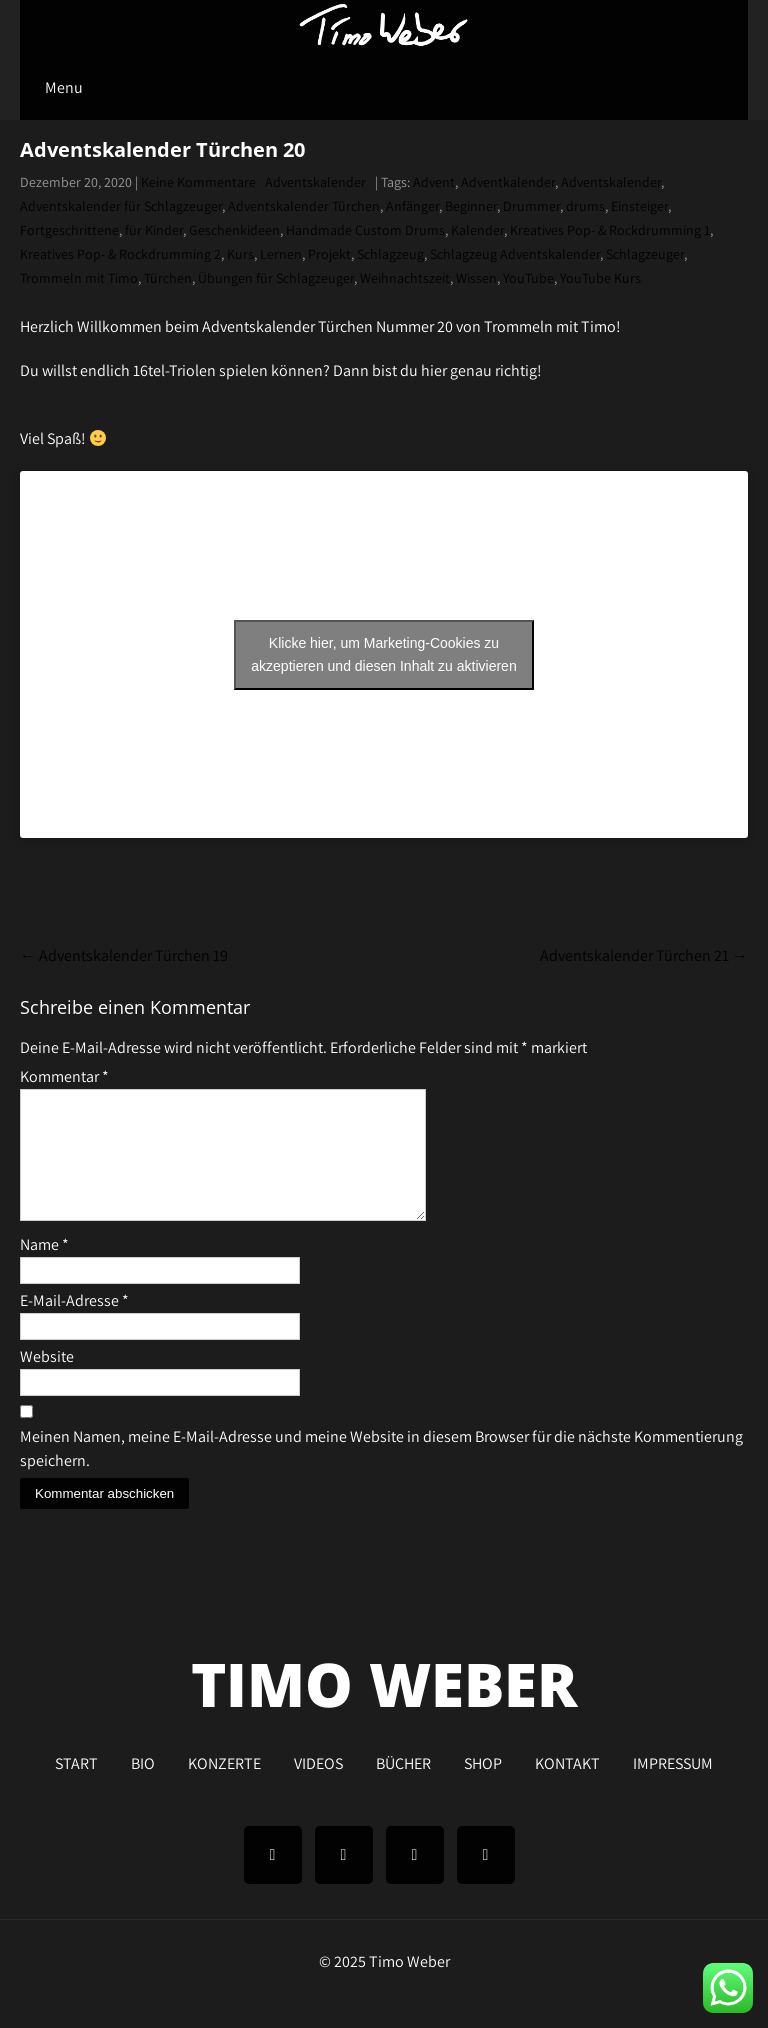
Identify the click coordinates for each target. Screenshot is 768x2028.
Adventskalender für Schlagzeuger (121, 206)
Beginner (471, 206)
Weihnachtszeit (405, 278)
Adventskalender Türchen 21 (644, 955)
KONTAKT (567, 1785)
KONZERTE (224, 1785)
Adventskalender (315, 182)
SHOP (483, 1785)
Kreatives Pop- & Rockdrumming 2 (120, 254)
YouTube (528, 278)
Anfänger (412, 206)
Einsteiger (639, 206)
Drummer (531, 206)
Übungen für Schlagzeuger (276, 278)
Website (47, 1380)
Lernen (281, 254)
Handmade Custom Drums (365, 230)
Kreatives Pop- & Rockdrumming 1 (610, 230)
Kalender (477, 230)
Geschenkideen (234, 230)
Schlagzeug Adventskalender (515, 254)
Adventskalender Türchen (304, 206)
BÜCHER (403, 1785)
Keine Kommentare (198, 182)
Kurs (240, 254)
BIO (143, 1785)
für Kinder (154, 230)
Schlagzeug (390, 254)
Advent (434, 182)
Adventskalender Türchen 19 (124, 955)
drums (585, 206)
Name (44, 1268)
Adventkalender (508, 182)
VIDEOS (318, 1785)
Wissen (476, 278)
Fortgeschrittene (69, 230)
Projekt (329, 254)
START (76, 1785)
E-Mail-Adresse (74, 1324)
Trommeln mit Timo (79, 278)
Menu (64, 87)
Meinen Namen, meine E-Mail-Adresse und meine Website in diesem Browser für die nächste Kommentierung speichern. (381, 1472)
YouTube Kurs (600, 278)
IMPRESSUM (673, 1785)
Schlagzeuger (645, 254)
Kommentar (64, 1076)
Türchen (168, 278)
